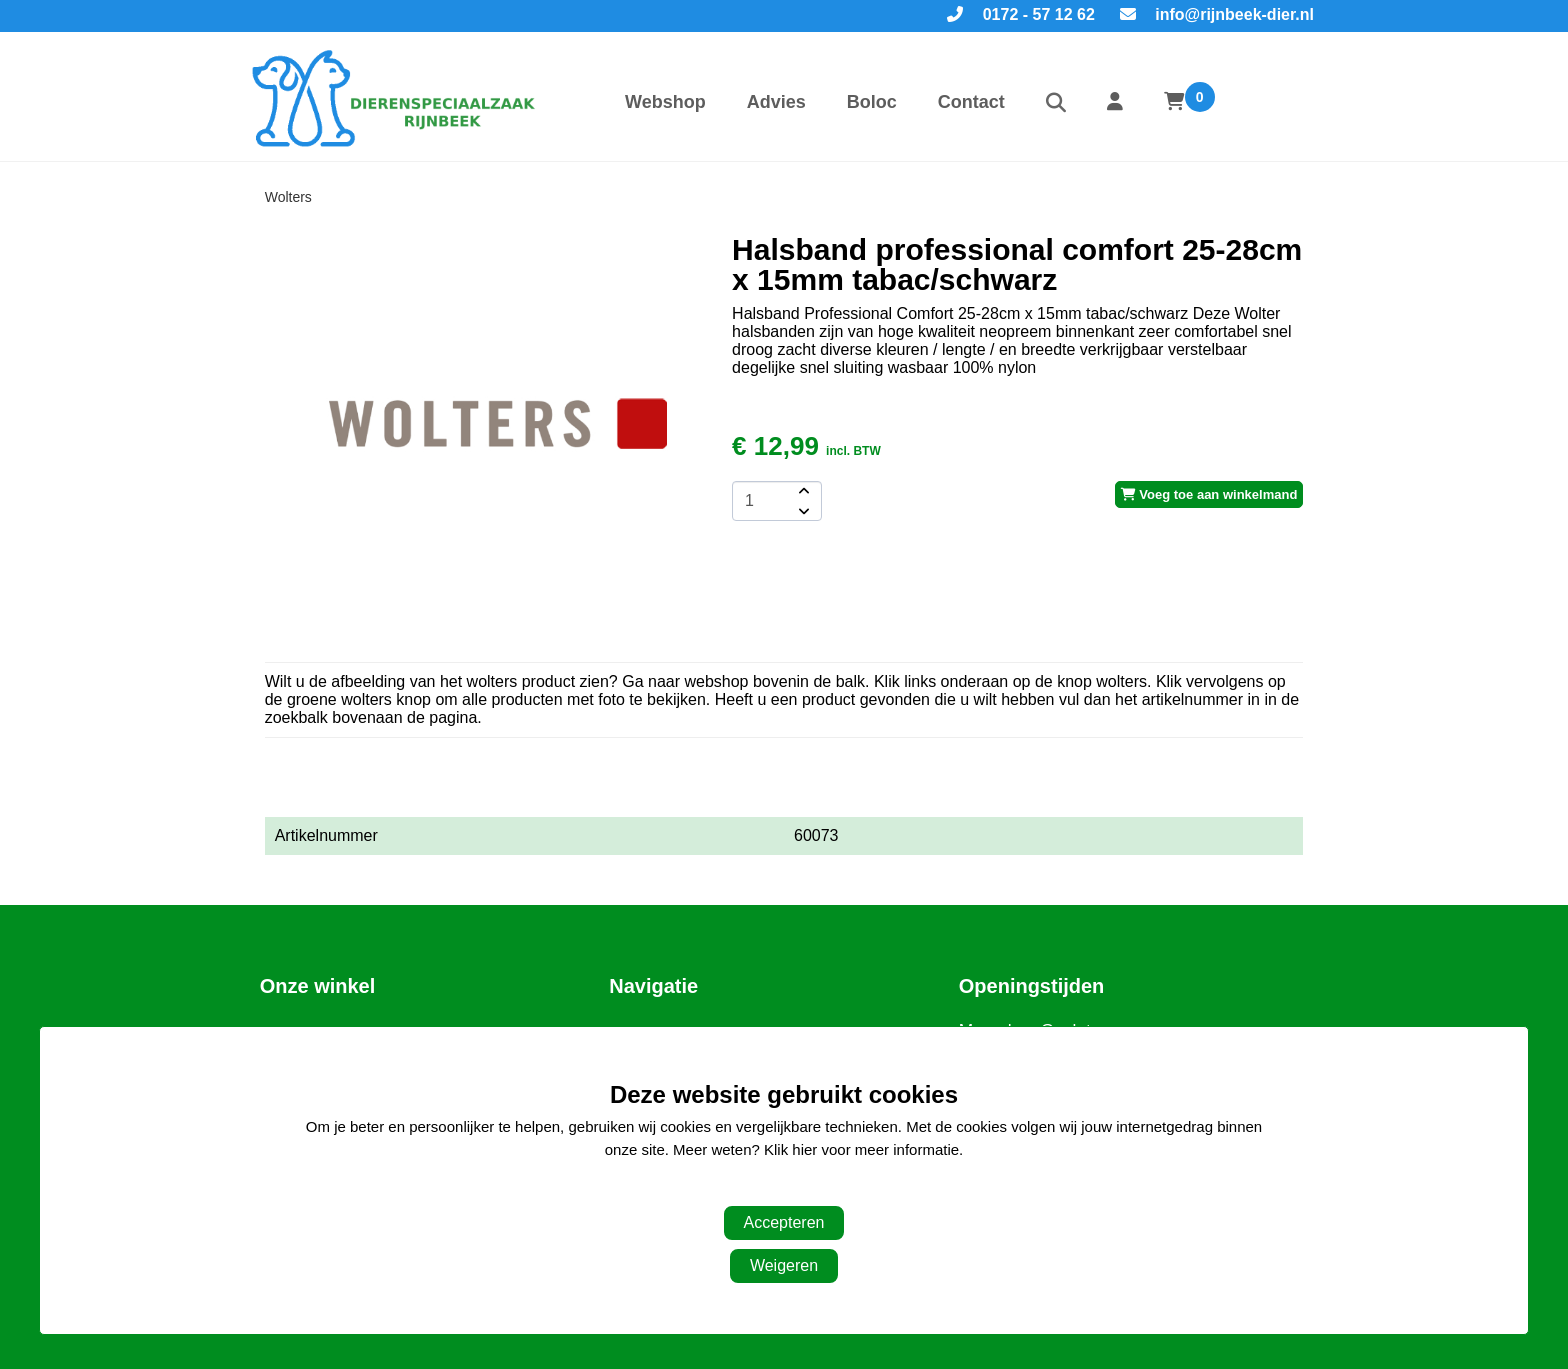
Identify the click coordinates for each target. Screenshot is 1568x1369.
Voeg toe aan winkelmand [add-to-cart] (1209, 494)
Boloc (872, 102)
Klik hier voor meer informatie (861, 1149)
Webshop (665, 102)
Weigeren (784, 1265)
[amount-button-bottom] (802, 511)
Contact (971, 102)
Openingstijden (1032, 986)
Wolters (288, 197)
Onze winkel (318, 986)
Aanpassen (773, 1189)
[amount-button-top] (802, 491)
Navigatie (653, 986)
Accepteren (784, 1222)
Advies (776, 102)
